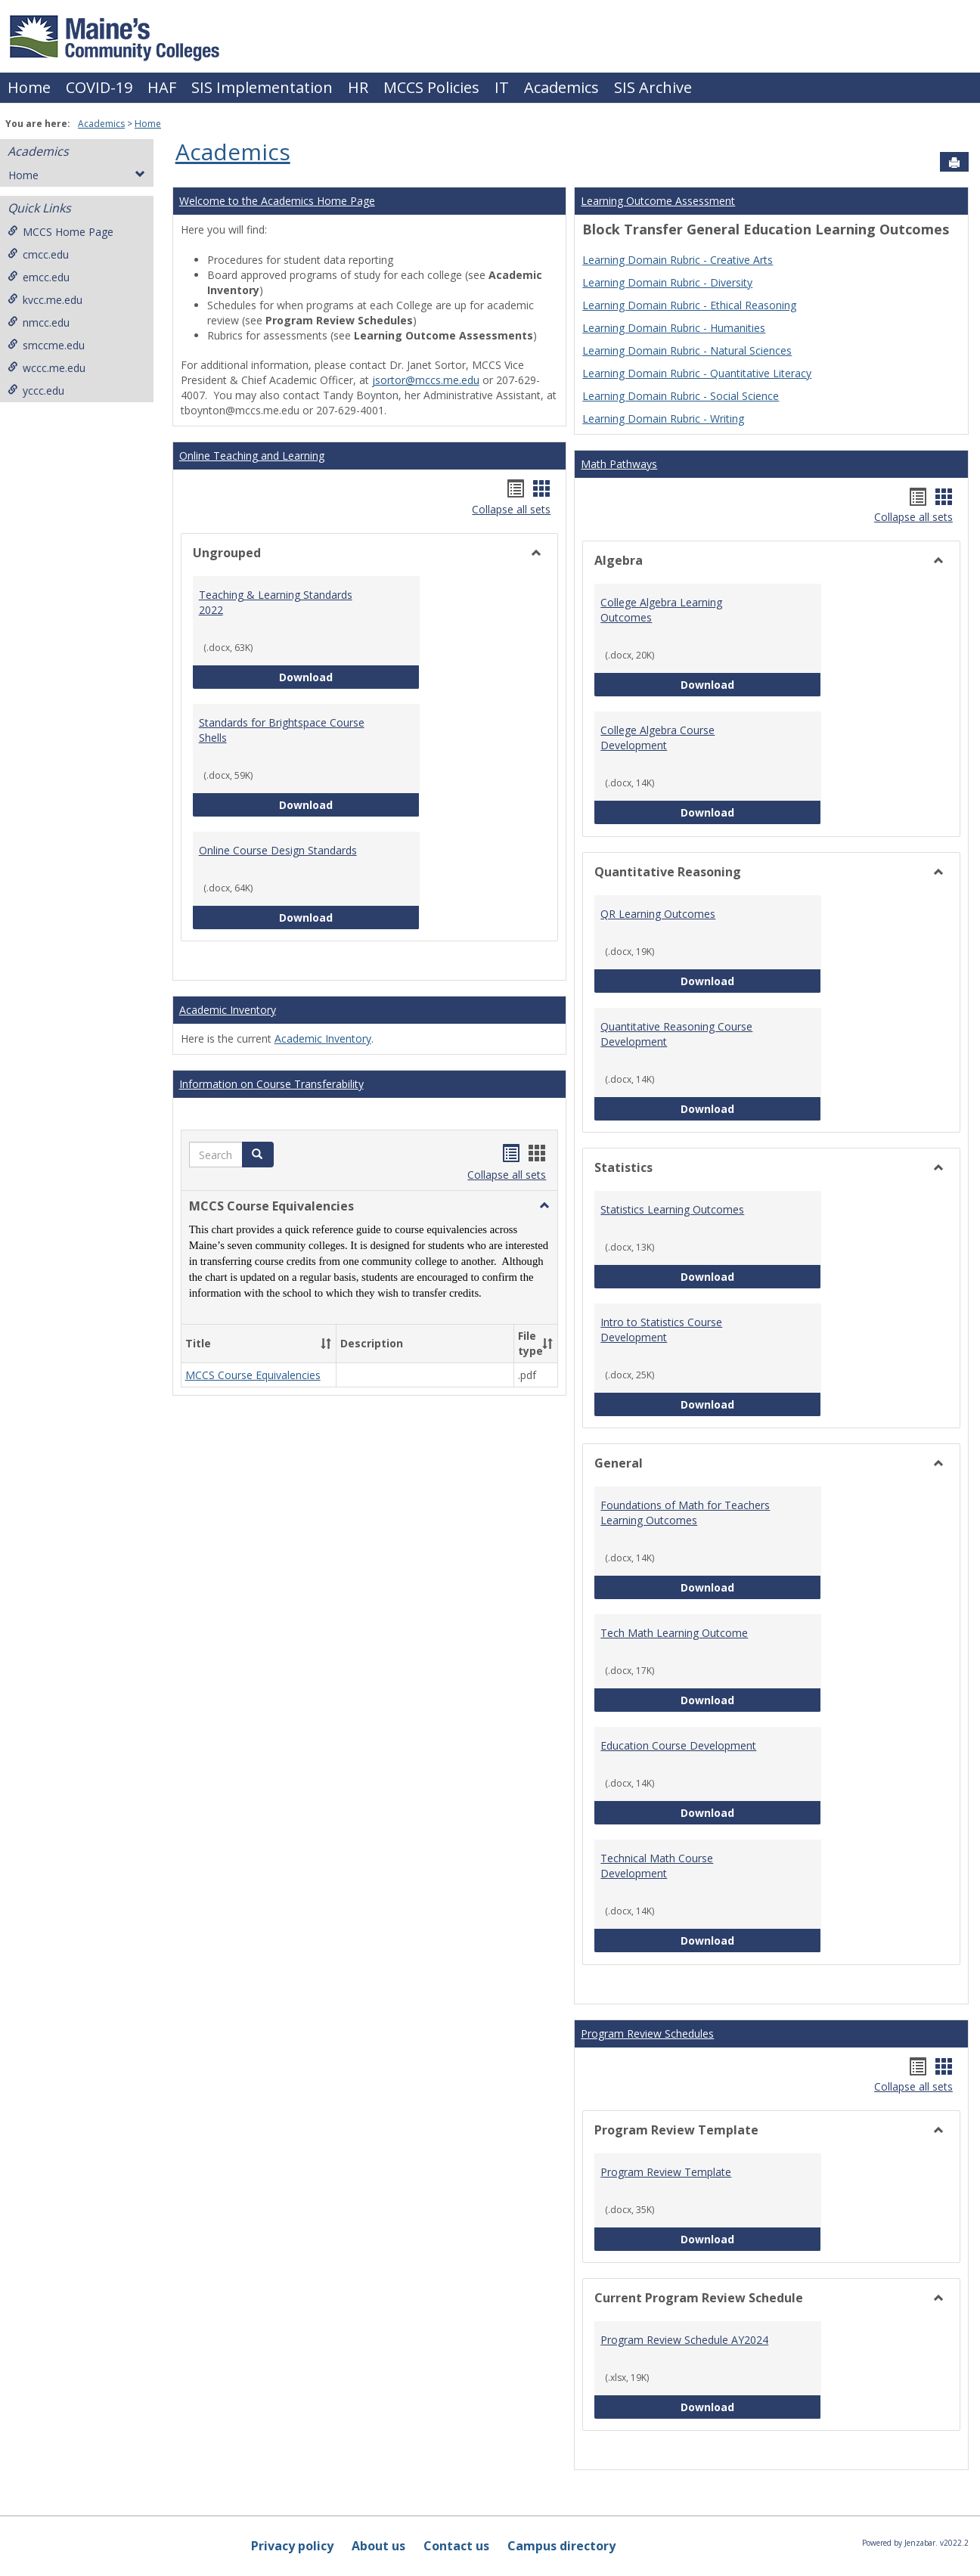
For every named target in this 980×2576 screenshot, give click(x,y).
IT (502, 87)
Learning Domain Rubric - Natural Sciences (687, 350)
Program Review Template (665, 2172)
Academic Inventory (227, 1010)
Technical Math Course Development (656, 1865)
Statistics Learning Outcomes (672, 1209)
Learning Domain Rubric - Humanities (673, 328)
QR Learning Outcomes (657, 914)
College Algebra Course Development (657, 737)
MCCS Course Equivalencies (253, 1375)
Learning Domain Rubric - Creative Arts (677, 260)
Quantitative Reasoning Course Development (676, 1034)
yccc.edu (36, 390)
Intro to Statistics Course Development (661, 1329)
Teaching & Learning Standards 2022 (275, 602)
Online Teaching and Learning (251, 455)
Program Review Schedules (647, 2033)
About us (378, 2545)
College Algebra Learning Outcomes (661, 610)
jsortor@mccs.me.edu (425, 380)
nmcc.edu (39, 322)
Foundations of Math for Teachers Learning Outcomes (685, 1512)
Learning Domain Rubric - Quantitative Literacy (696, 373)
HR (358, 87)
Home (29, 87)
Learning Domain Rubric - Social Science (680, 396)
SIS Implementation (262, 87)
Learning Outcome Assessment (658, 201)
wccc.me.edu (46, 368)
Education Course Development (678, 1745)
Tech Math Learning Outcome (674, 1633)
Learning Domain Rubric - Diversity (667, 282)
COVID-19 (99, 87)
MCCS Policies (431, 87)
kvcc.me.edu (45, 300)
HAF (161, 87)
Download (349, 676)
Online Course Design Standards (278, 850)
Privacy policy (292, 2545)
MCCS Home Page (60, 232)
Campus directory (561, 2545)
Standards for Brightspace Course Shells (281, 730)
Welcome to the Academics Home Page (277, 201)
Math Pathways (619, 464)
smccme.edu (46, 345)
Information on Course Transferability (271, 1084)
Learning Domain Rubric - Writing (663, 418)
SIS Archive (653, 87)
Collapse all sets (511, 509)
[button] (258, 1154)
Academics (561, 87)
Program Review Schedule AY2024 (684, 2340)
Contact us (456, 2545)
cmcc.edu (38, 254)
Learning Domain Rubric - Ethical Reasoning (689, 305)
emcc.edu (39, 277)
